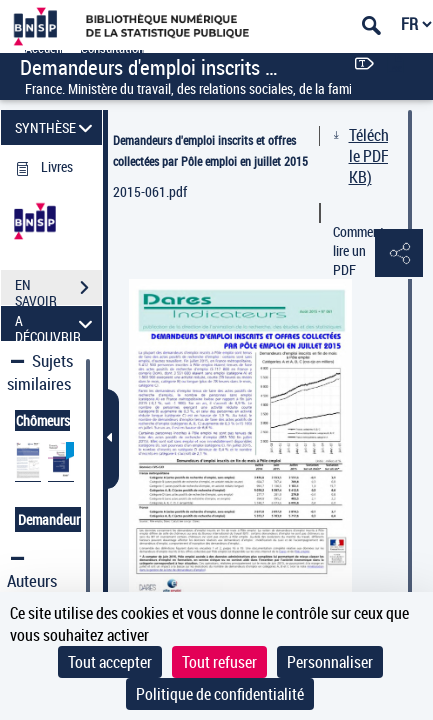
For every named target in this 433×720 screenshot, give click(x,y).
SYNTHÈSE (57, 127)
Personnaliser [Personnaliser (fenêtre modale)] (330, 662)
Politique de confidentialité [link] (220, 694)
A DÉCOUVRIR (57, 323)
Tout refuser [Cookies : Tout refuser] (219, 662)
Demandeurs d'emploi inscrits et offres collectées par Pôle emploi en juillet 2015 (210, 150)
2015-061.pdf (150, 191)
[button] (398, 254)
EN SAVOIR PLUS (58, 290)
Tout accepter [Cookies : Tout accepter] (110, 662)
